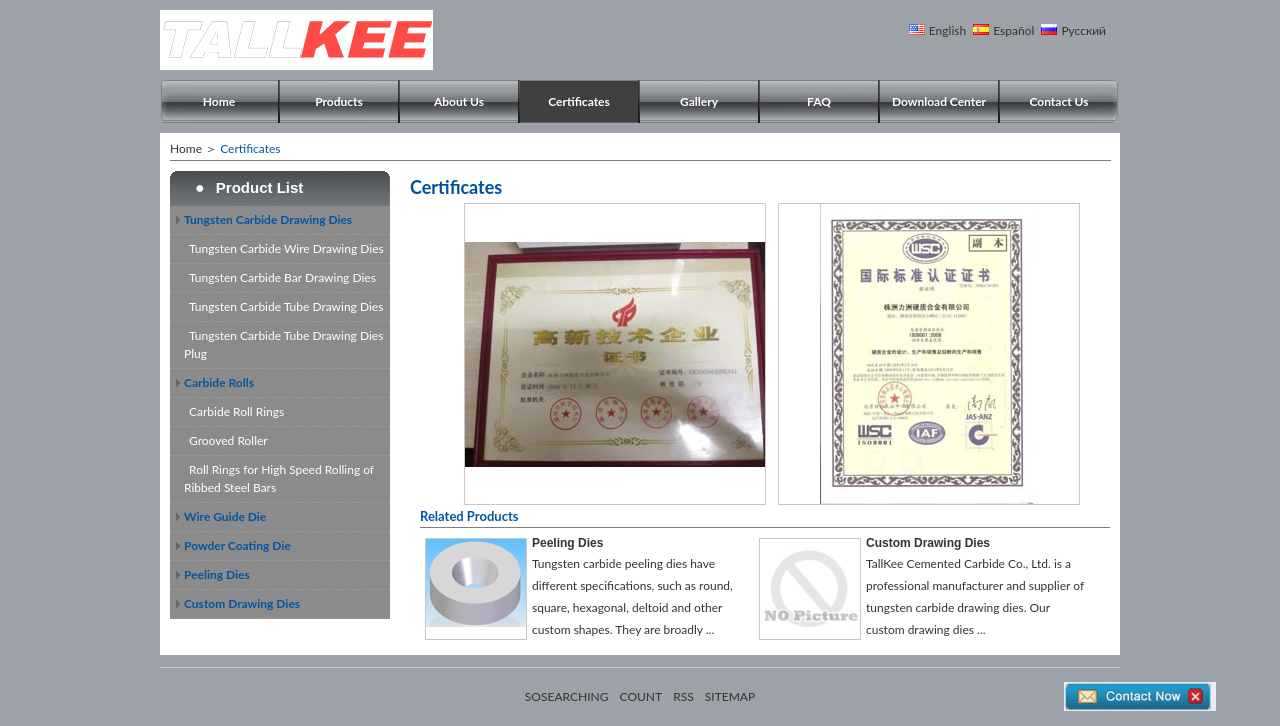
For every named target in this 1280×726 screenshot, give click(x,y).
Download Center (939, 101)
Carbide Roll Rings (236, 411)
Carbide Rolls (219, 382)
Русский (1083, 30)
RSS (683, 696)
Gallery (699, 101)
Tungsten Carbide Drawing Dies (268, 219)
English (947, 30)
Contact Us (1058, 101)
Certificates (579, 101)
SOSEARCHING (567, 696)
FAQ (819, 101)
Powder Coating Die (237, 545)
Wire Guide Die (225, 516)
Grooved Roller (228, 440)
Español (1013, 30)
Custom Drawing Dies (242, 603)
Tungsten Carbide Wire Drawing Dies (286, 248)
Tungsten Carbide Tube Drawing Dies (286, 306)
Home (219, 101)
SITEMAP (730, 696)
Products (339, 101)
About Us (459, 101)
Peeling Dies (217, 574)
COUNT (641, 696)
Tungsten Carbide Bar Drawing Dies (282, 277)
